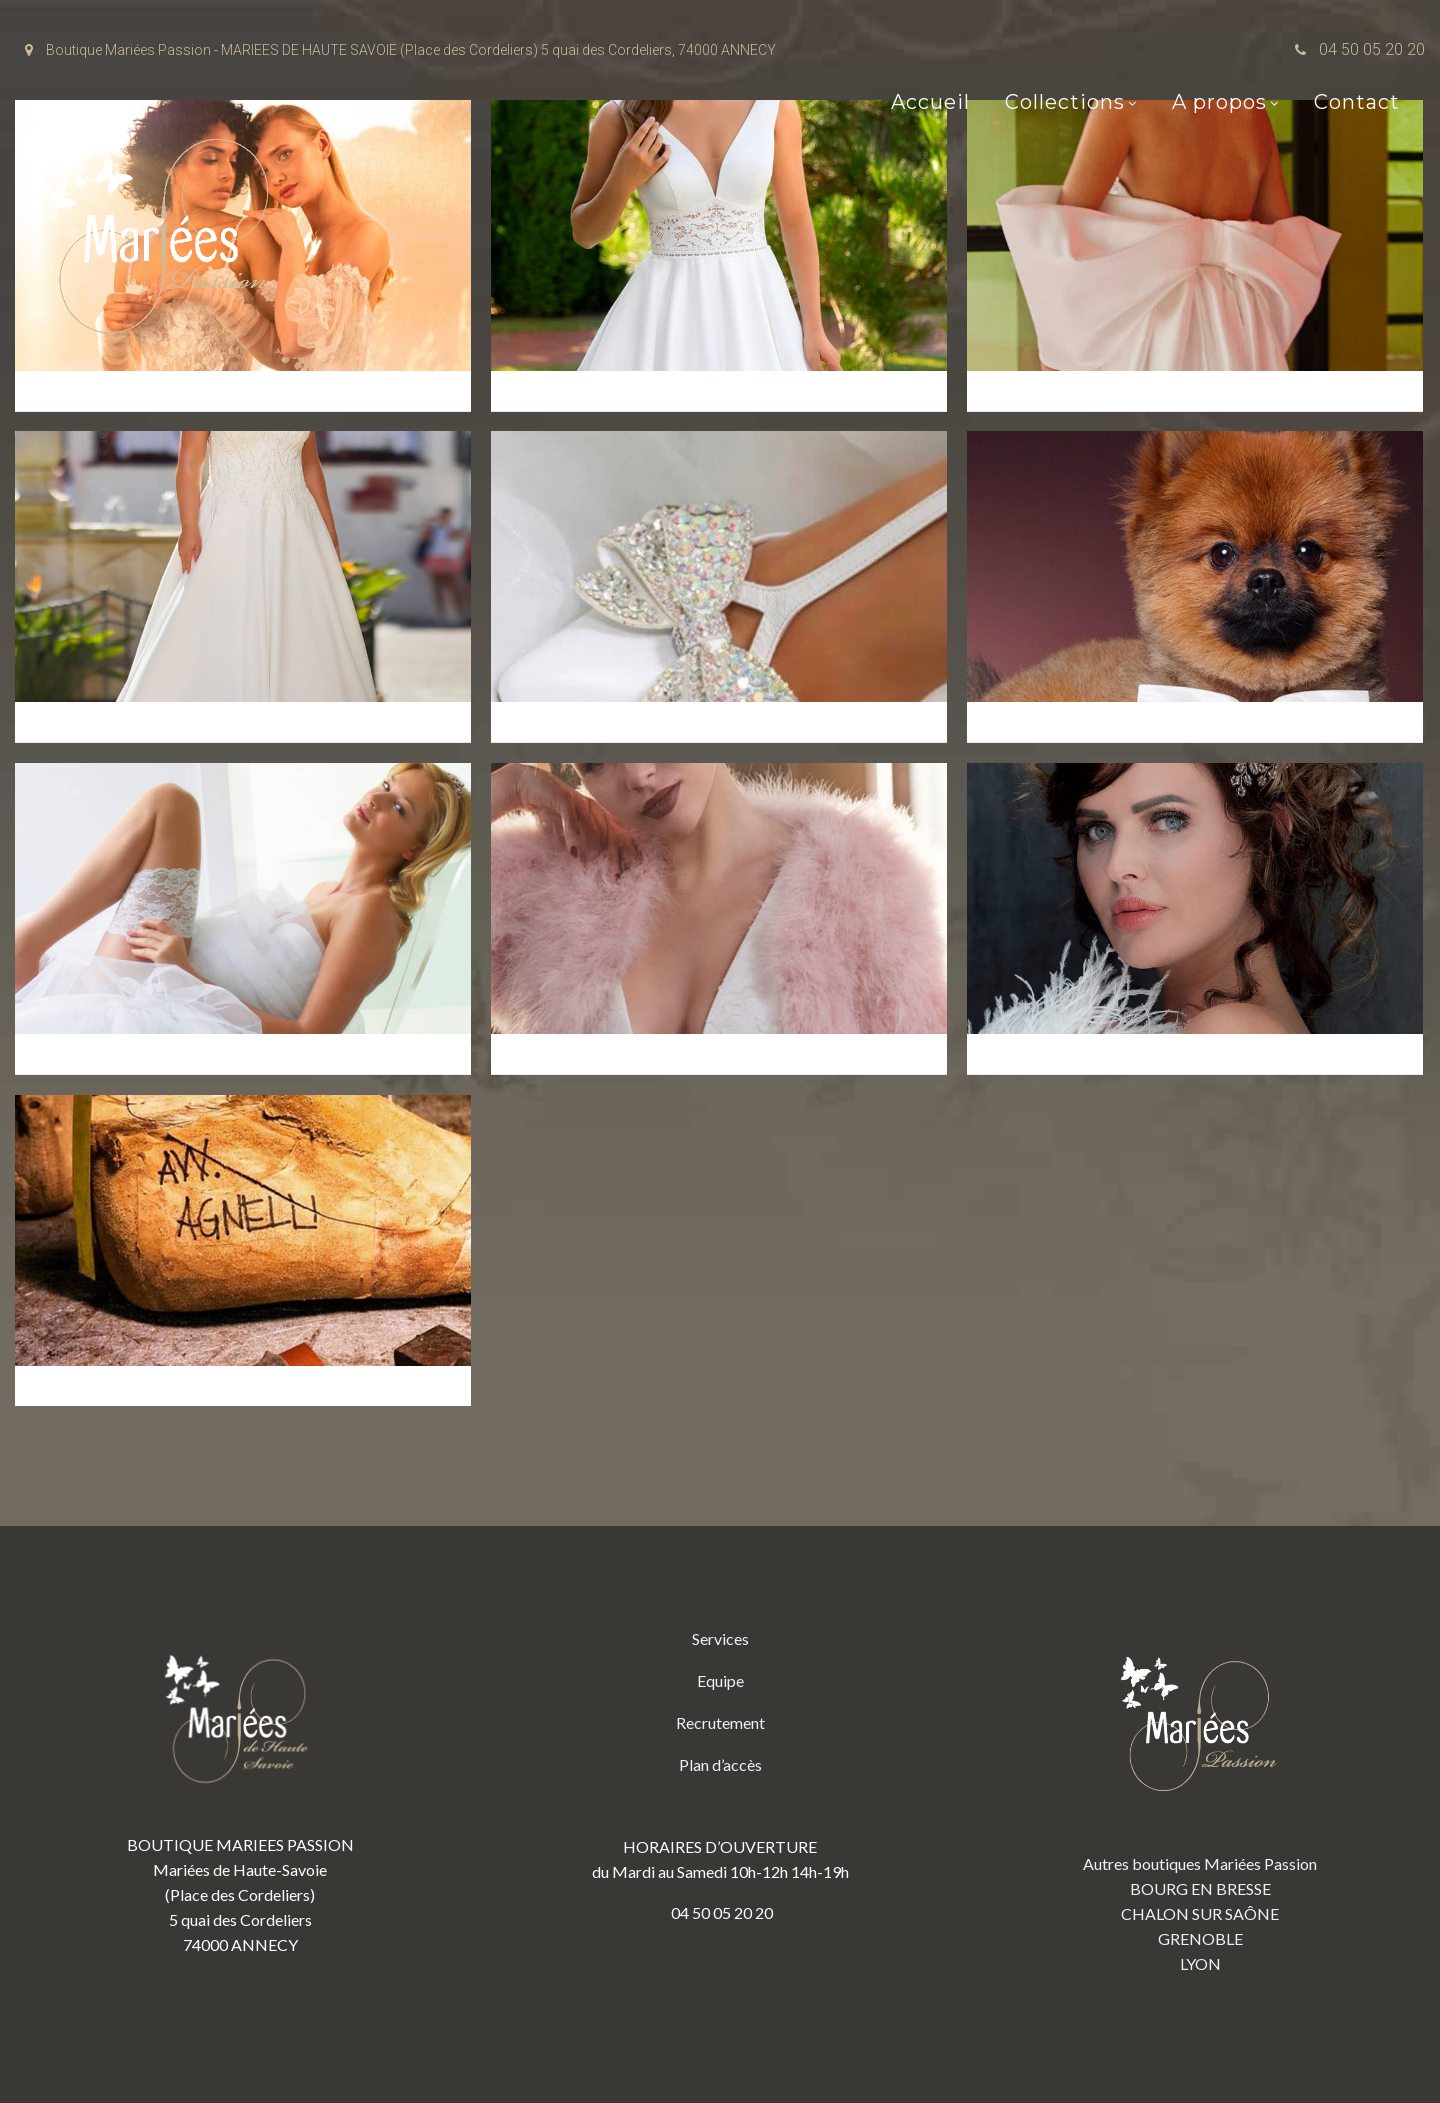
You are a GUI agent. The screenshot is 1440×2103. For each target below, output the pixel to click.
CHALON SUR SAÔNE (1200, 1913)
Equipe (720, 1680)
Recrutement (720, 1722)
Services (720, 1638)
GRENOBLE (1200, 1938)
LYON (1200, 1963)
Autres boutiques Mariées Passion (1200, 1863)
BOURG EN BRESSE (1200, 1888)
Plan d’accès (720, 1764)
